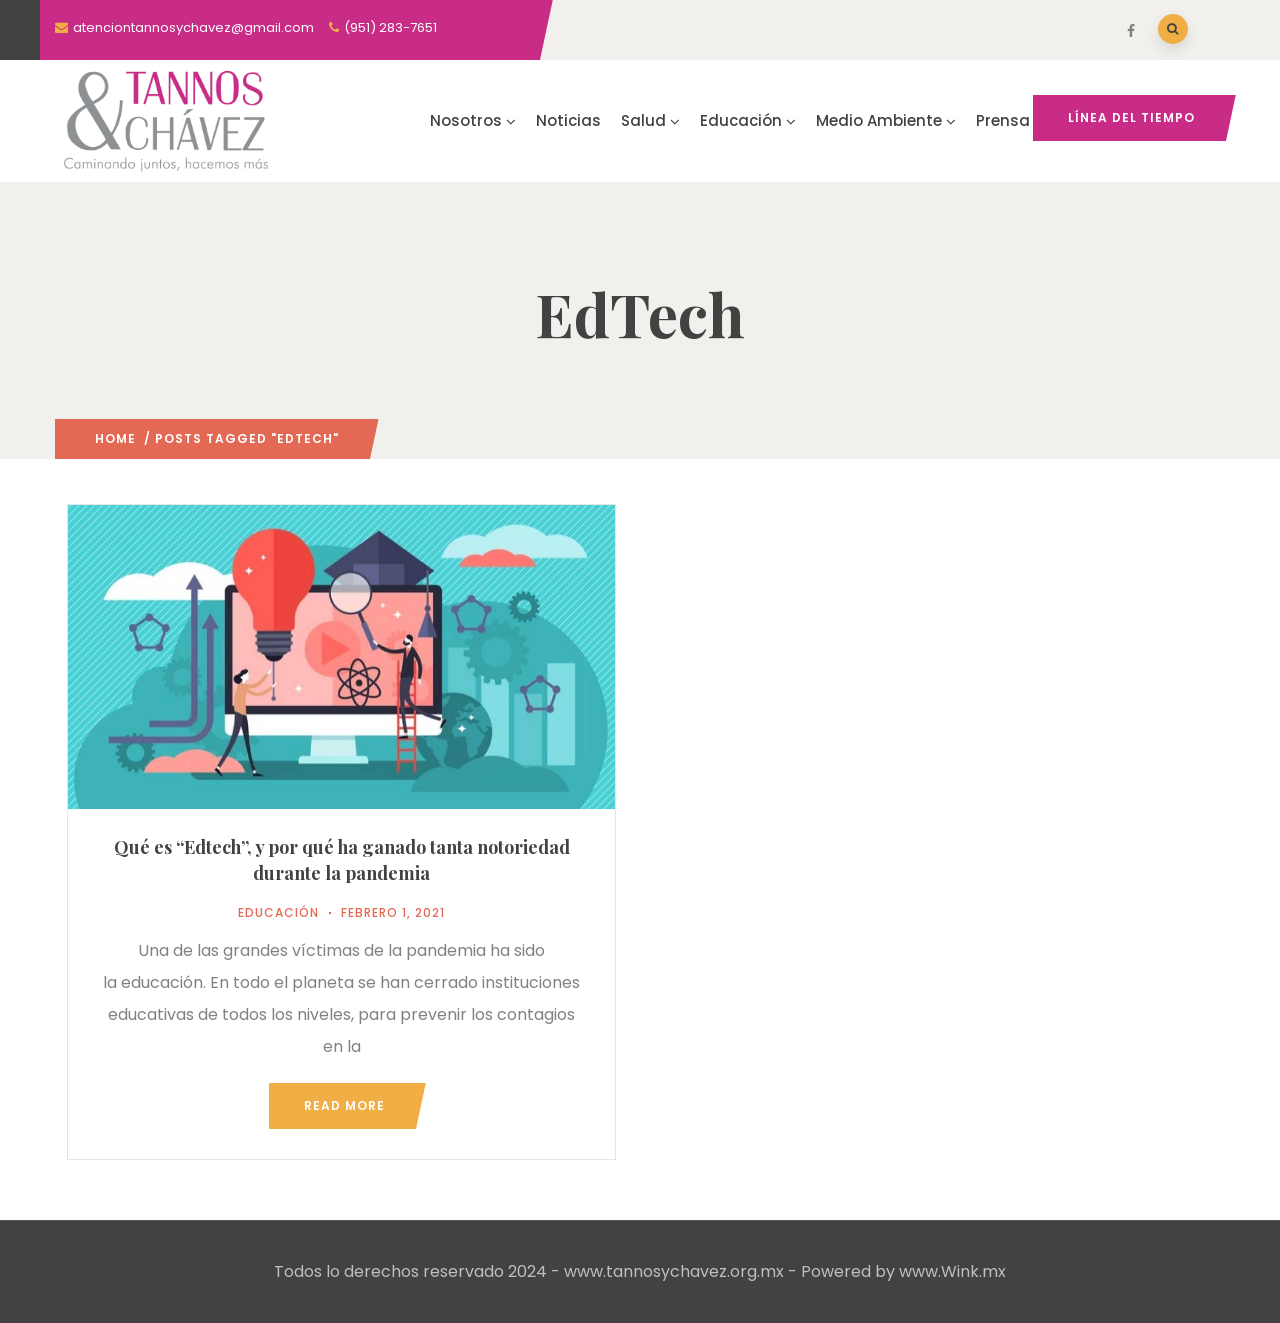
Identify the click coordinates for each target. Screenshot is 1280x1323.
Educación (748, 120)
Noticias (568, 120)
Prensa (1003, 120)
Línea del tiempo (1131, 117)
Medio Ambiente (886, 120)
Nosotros (473, 120)
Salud (650, 120)
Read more (344, 1105)
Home (115, 438)
